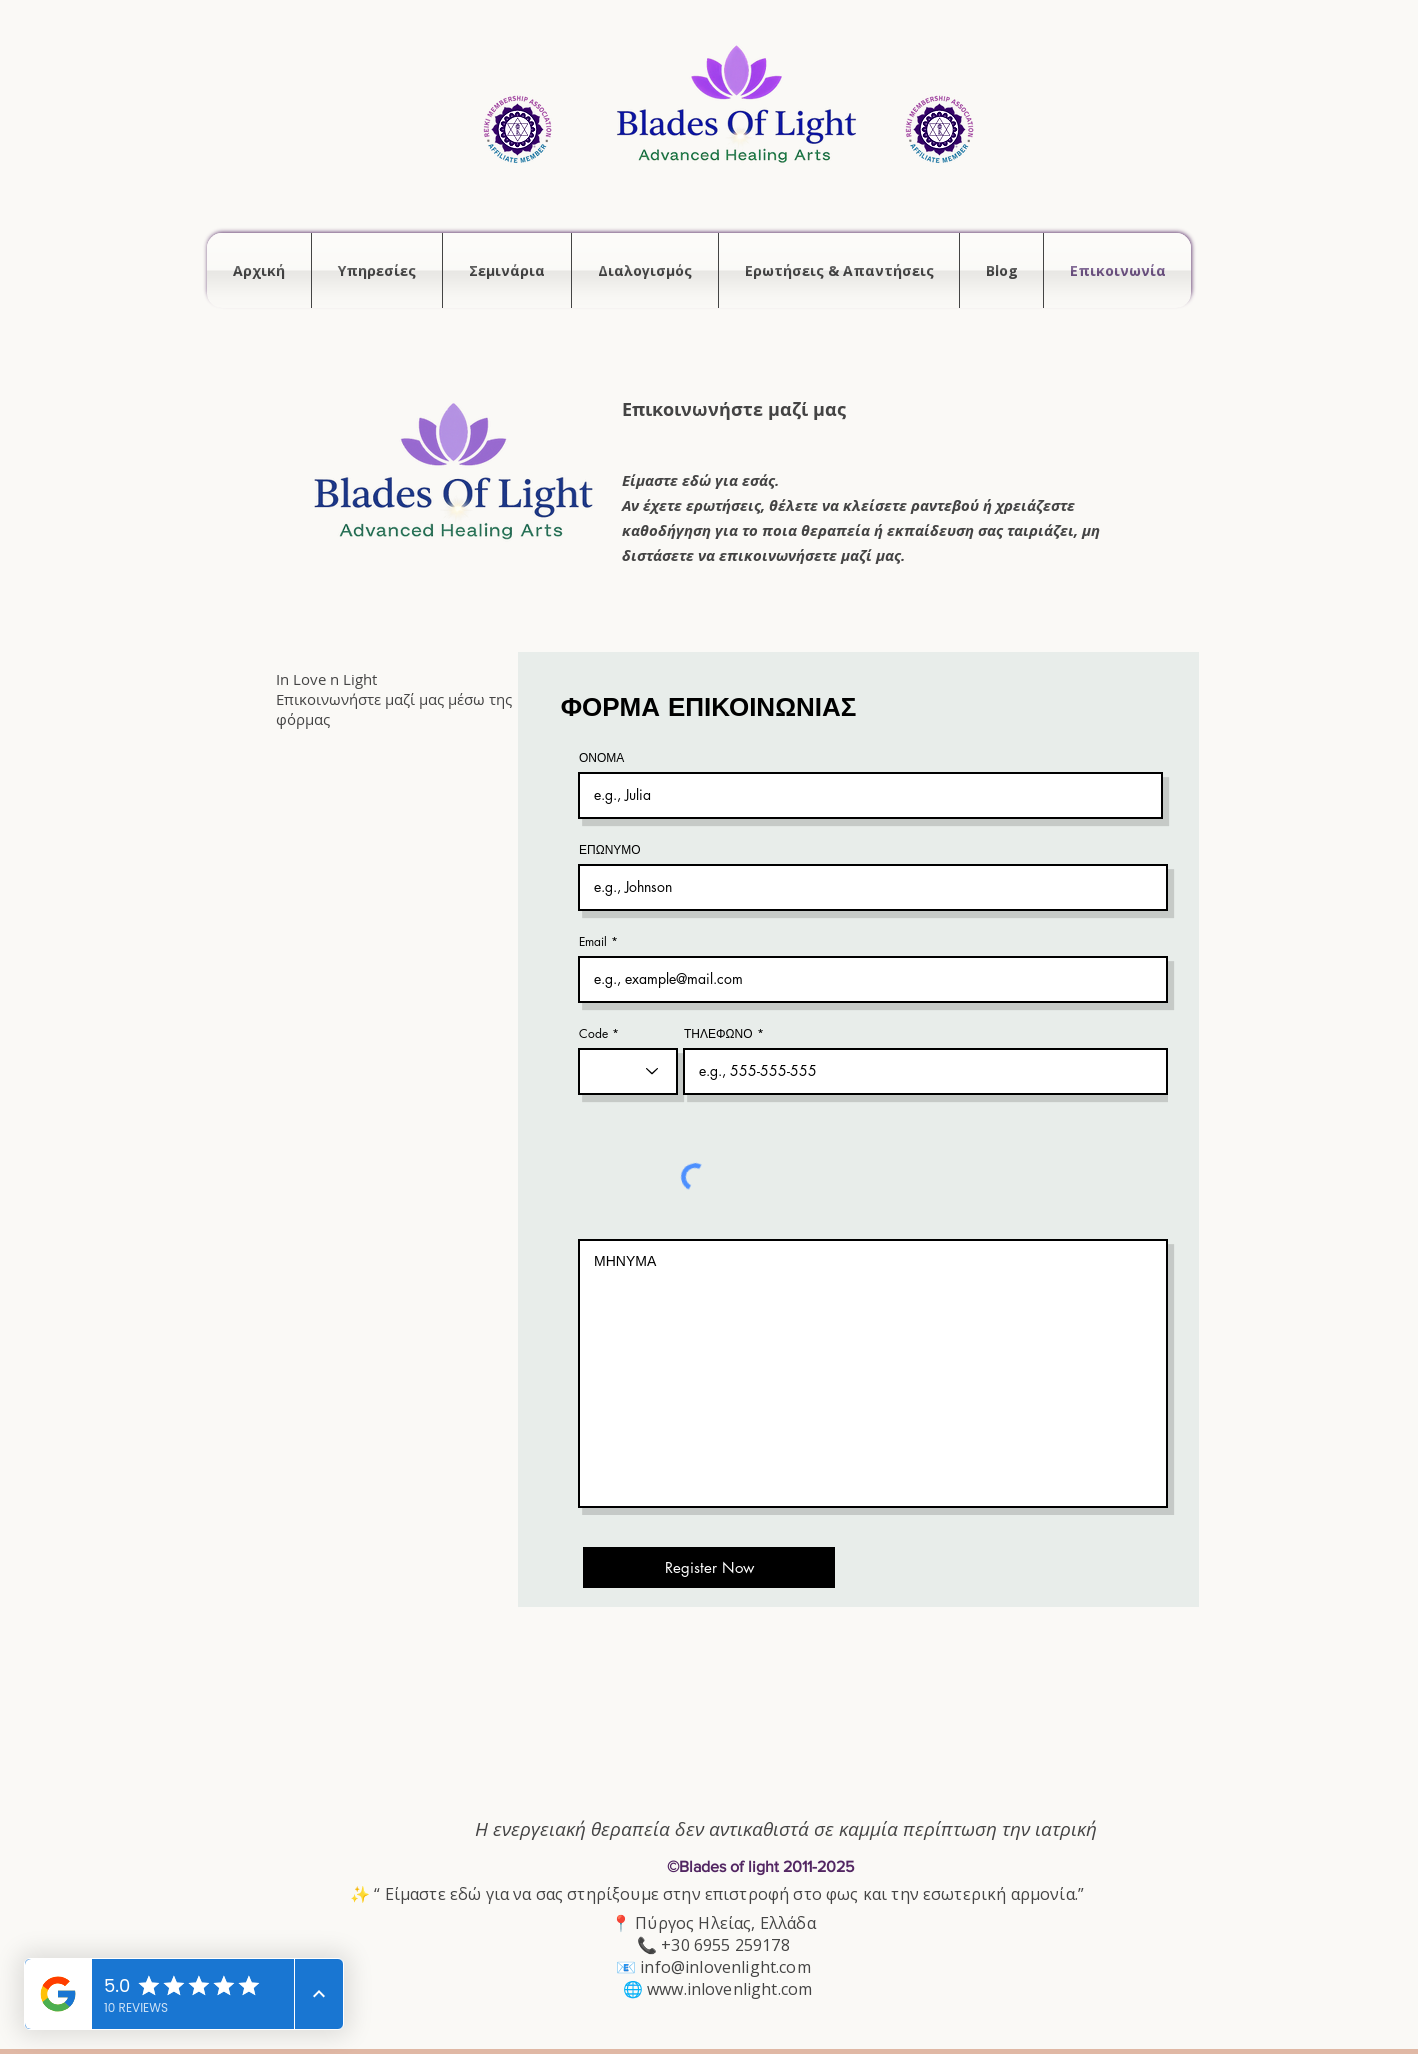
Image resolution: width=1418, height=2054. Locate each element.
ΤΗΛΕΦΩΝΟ (718, 1034)
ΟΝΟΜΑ (601, 758)
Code (593, 1034)
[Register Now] (709, 1567)
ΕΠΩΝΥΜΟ (610, 850)
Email (593, 942)
